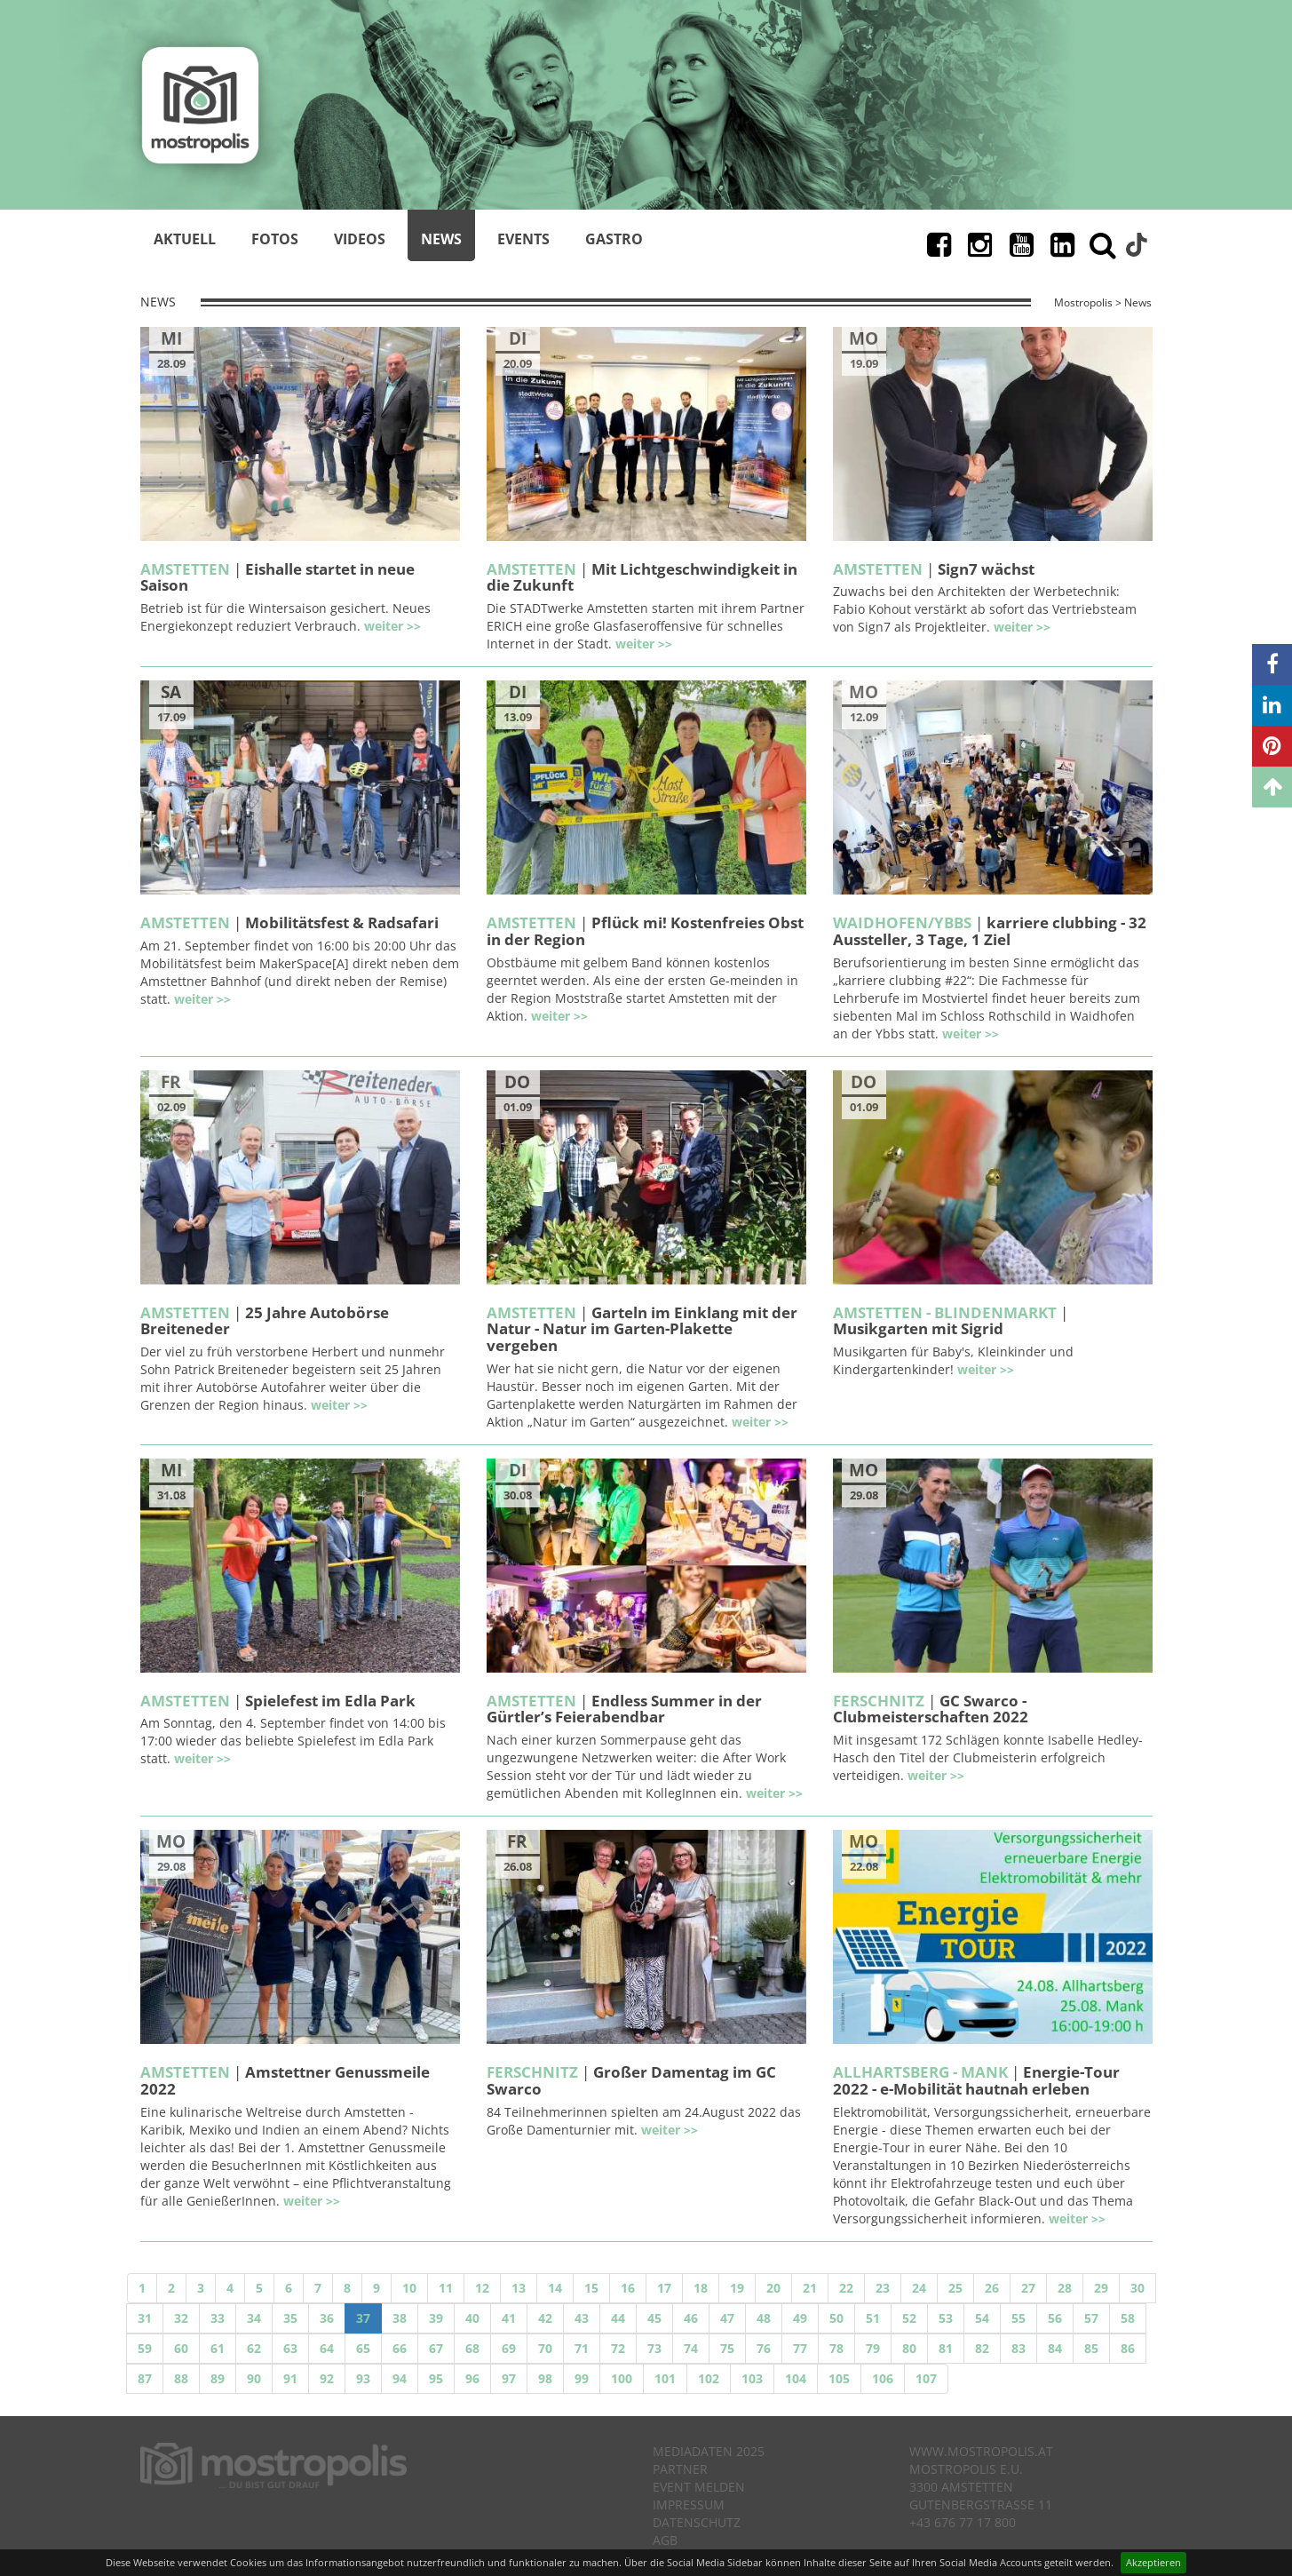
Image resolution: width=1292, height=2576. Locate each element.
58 (1128, 2318)
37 (363, 2318)
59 (145, 2348)
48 (764, 2318)
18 (701, 2287)
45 (654, 2318)
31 (145, 2318)
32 (181, 2318)
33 (217, 2318)
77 (800, 2348)
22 (846, 2287)
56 (1055, 2318)
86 (1128, 2348)
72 (618, 2348)
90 (254, 2378)
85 (1091, 2348)
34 (254, 2318)
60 (181, 2348)
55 (1018, 2318)
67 (436, 2348)
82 (982, 2348)
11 (446, 2287)
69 (509, 2348)
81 (946, 2348)
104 (795, 2378)
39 (436, 2318)
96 (472, 2378)
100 (621, 2378)
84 (1055, 2348)
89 (217, 2378)
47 (727, 2318)
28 (1065, 2287)
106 (882, 2378)
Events (523, 239)
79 (873, 2348)
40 (472, 2318)
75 (727, 2348)
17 (664, 2287)
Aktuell (185, 239)
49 (800, 2318)
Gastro (614, 239)
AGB (665, 2540)
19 (737, 2287)
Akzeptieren (1153, 2562)
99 (582, 2378)
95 (436, 2378)
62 (254, 2348)
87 (145, 2378)
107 (926, 2378)
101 (665, 2378)
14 (555, 2287)
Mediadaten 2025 (709, 2451)
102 (708, 2378)
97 (509, 2378)
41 (509, 2318)
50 (836, 2318)
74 (691, 2348)
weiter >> (392, 625)
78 (836, 2348)
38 (399, 2318)
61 (217, 2348)
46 (691, 2318)
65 (363, 2348)
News (441, 239)
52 (909, 2318)
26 (992, 2287)
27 (1028, 2287)
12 (482, 2287)
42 (545, 2318)
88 (181, 2378)
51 (873, 2318)
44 (618, 2318)
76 (764, 2348)
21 (810, 2287)
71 (582, 2348)
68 (472, 2348)
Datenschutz (697, 2522)
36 (327, 2318)
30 (1137, 2287)
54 (982, 2318)
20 (773, 2287)
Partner (680, 2469)
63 (290, 2348)
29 (1101, 2287)
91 (290, 2378)
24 (919, 2287)
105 (839, 2378)
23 (883, 2287)
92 (327, 2378)
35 (290, 2318)
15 (591, 2287)
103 (752, 2378)
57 (1091, 2318)
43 (582, 2318)
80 (909, 2348)
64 (327, 2348)
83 (1018, 2348)
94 (399, 2378)
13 (518, 2287)
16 (628, 2287)
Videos (359, 239)
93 (363, 2378)
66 (399, 2348)
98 (545, 2378)
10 (409, 2287)
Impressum (689, 2504)
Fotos (274, 239)
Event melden (699, 2486)
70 (545, 2348)
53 (946, 2318)
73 (654, 2348)
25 (955, 2287)
